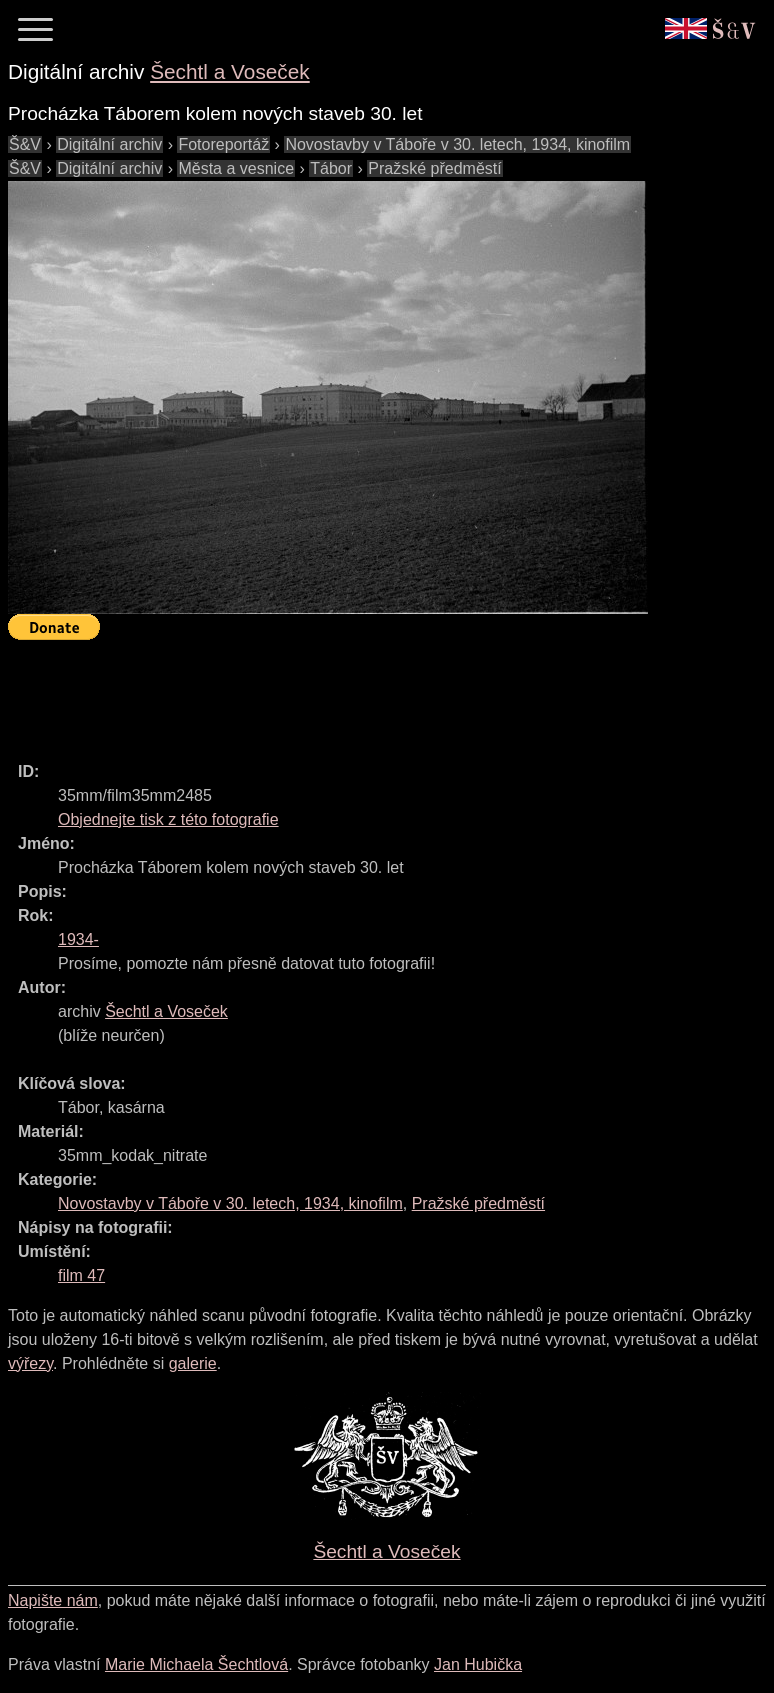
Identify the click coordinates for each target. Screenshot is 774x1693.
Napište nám (53, 1600)
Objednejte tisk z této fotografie (168, 819)
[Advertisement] (372, 692)
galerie (193, 1363)
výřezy (30, 1363)
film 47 (81, 1275)
